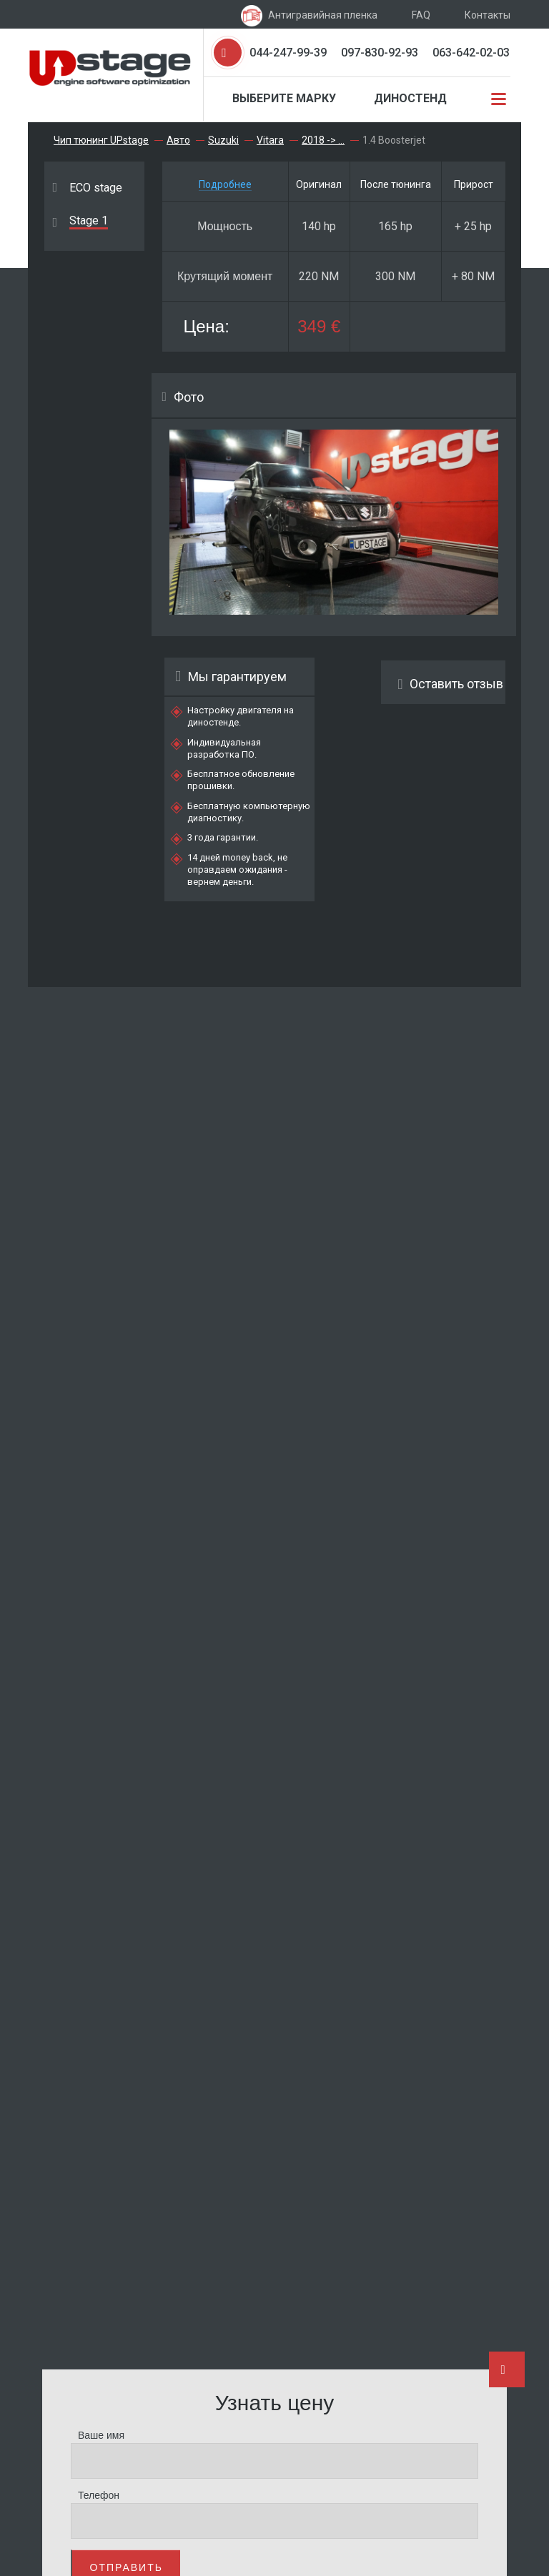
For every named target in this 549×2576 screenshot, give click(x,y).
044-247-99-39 (288, 52)
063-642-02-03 (471, 52)
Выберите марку (284, 98)
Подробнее (225, 184)
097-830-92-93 (379, 52)
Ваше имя (101, 2435)
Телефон (98, 2495)
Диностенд (410, 98)
